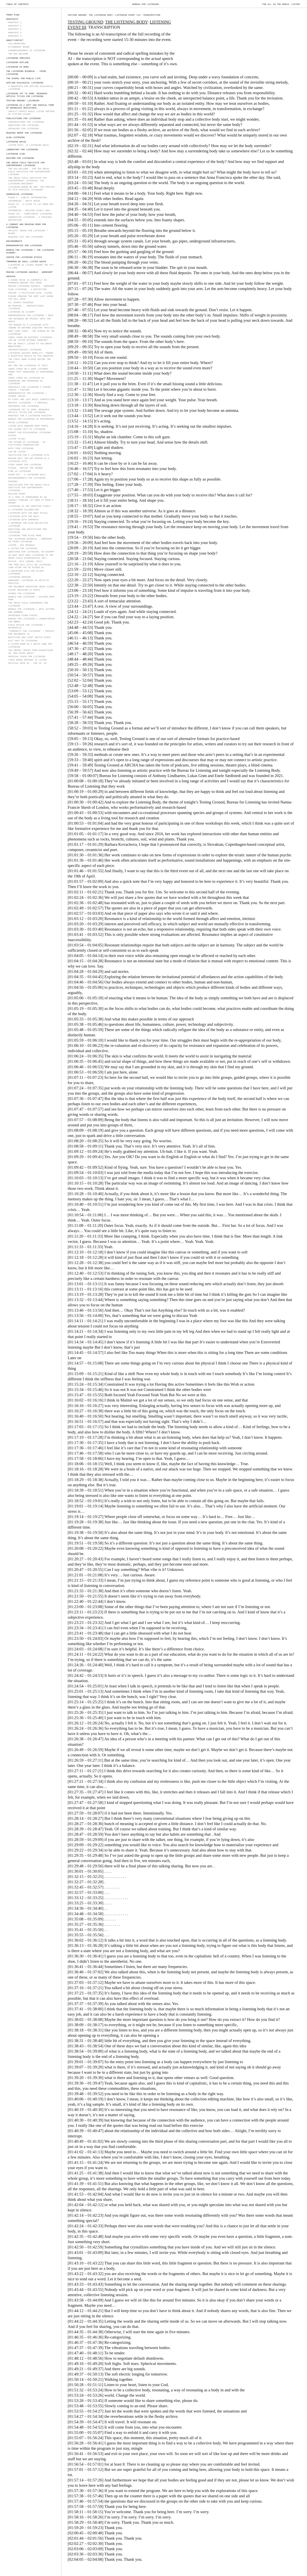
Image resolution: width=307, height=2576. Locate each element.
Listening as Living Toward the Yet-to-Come (31, 266)
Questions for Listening (23, 125)
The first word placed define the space (29, 361)
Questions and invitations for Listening (27, 531)
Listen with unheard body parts (28, 426)
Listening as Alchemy (21, 312)
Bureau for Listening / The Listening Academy (30, 251)
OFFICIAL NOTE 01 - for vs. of (27, 663)
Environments (14, 241)
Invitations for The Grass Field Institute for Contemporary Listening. (28, 487)
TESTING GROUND (85, 22)
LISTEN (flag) (16, 438)
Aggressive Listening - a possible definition (30, 218)
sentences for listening (23, 406)
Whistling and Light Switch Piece (29, 637)
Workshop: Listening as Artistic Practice (28, 582)
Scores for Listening (21, 593)
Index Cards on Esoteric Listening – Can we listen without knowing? (31, 339)
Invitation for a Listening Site (28, 455)
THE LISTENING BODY (126, 22)
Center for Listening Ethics (24, 257)
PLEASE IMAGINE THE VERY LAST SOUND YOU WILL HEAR (30, 298)
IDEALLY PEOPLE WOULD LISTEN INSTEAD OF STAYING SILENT (31, 113)
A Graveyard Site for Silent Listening (26, 572)
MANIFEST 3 (15, 29)
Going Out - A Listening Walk (26, 474)
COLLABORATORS (16, 43)
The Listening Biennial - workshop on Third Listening (30, 540)
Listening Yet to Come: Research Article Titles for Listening (26, 95)
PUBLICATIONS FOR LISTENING (23, 118)
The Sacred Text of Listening (26, 429)
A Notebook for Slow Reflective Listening (28, 524)
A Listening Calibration (23, 509)
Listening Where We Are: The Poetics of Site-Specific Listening (31, 188)
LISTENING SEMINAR (19, 577)
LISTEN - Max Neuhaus (21, 545)
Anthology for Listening (23, 128)
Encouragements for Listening (26, 478)
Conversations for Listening (26, 122)
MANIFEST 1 (15, 22)
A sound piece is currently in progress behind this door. (27, 281)
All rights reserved (20, 302)
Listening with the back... (25, 516)
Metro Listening (18, 422)
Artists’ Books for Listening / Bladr (28, 232)
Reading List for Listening (25, 237)
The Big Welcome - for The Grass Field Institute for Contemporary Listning (29, 171)
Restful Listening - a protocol (28, 402)
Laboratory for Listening (22, 149)
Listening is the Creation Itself (29, 506)
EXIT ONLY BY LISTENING (22, 640)
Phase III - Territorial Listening (30, 213)
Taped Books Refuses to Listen (27, 660)
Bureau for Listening (145, 4)
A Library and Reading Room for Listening (26, 226)
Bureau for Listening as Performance (31, 419)
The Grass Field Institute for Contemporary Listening (25, 164)
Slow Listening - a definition (27, 289)
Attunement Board (18, 47)
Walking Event (16, 493)
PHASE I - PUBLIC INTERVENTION (27, 197)
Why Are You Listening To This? (28, 365)
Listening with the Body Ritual (28, 513)
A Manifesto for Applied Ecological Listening (30, 88)
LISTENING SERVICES (18, 58)
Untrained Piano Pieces (22, 615)
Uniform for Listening (20, 158)
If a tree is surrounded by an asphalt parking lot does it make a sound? (30, 500)
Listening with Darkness (23, 519)
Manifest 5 (15, 36)
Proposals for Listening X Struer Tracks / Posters (29, 388)
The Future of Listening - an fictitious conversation (26, 443)
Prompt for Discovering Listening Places (29, 434)
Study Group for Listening (24, 464)
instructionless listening (24, 349)
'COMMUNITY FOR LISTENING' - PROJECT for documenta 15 (31, 632)
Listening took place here (24, 535)
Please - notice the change (25, 468)
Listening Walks (16, 141)
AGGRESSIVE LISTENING (19, 194)
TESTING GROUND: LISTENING (22, 100)
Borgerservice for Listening (24, 245)
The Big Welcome (18, 53)
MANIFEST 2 (15, 25)
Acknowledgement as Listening (26, 50)
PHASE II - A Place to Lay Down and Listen (30, 206)
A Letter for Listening (22, 548)
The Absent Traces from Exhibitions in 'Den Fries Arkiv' (30, 652)
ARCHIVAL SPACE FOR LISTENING (26, 656)
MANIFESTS (12, 19)
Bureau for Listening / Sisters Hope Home (31, 598)
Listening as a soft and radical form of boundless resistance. (30, 106)
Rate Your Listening (20, 448)
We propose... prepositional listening (26, 307)
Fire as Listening (19, 471)
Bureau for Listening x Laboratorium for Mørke (31, 620)
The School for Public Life (23, 78)
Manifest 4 (15, 32)
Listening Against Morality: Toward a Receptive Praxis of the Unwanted (30, 354)
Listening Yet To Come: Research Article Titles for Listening (28, 411)
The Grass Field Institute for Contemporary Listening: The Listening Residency (27, 181)
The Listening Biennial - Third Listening (26, 73)
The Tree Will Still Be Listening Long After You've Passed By (29, 566)
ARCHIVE (10, 276)
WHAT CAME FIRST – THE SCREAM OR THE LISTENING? (31, 332)
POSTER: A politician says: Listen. (30, 293)
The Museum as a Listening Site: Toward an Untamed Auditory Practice (31, 326)
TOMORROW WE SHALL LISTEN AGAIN (26, 261)
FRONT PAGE (13, 15)
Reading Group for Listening (24, 133)
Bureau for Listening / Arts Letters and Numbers (31, 611)
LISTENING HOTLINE (17, 62)
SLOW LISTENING (15, 137)
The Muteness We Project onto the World (29, 320)
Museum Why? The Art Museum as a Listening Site (28, 460)
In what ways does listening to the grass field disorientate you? (30, 556)
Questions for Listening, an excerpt (31, 551)
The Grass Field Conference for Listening (28, 604)
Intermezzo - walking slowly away (29, 210)
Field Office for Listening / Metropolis (26, 626)
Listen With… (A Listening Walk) (28, 145)
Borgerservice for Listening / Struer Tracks (27, 395)
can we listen (16, 451)
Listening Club (15, 154)
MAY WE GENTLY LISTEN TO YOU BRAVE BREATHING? (30, 345)
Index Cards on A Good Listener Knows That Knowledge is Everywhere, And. (31, 372)
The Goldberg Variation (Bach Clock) (31, 586)
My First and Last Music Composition (31, 399)
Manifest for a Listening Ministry (30, 415)
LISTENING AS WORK (17, 67)
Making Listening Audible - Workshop (29, 272)
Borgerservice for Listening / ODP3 (30, 315)
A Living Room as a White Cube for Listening (30, 645)
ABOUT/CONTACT (14, 40)
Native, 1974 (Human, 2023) (25, 561)
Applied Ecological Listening (24, 82)
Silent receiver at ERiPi (24, 590)
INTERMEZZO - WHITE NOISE (24, 201)
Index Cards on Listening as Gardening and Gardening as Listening (26, 381)
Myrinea (12, 481)
